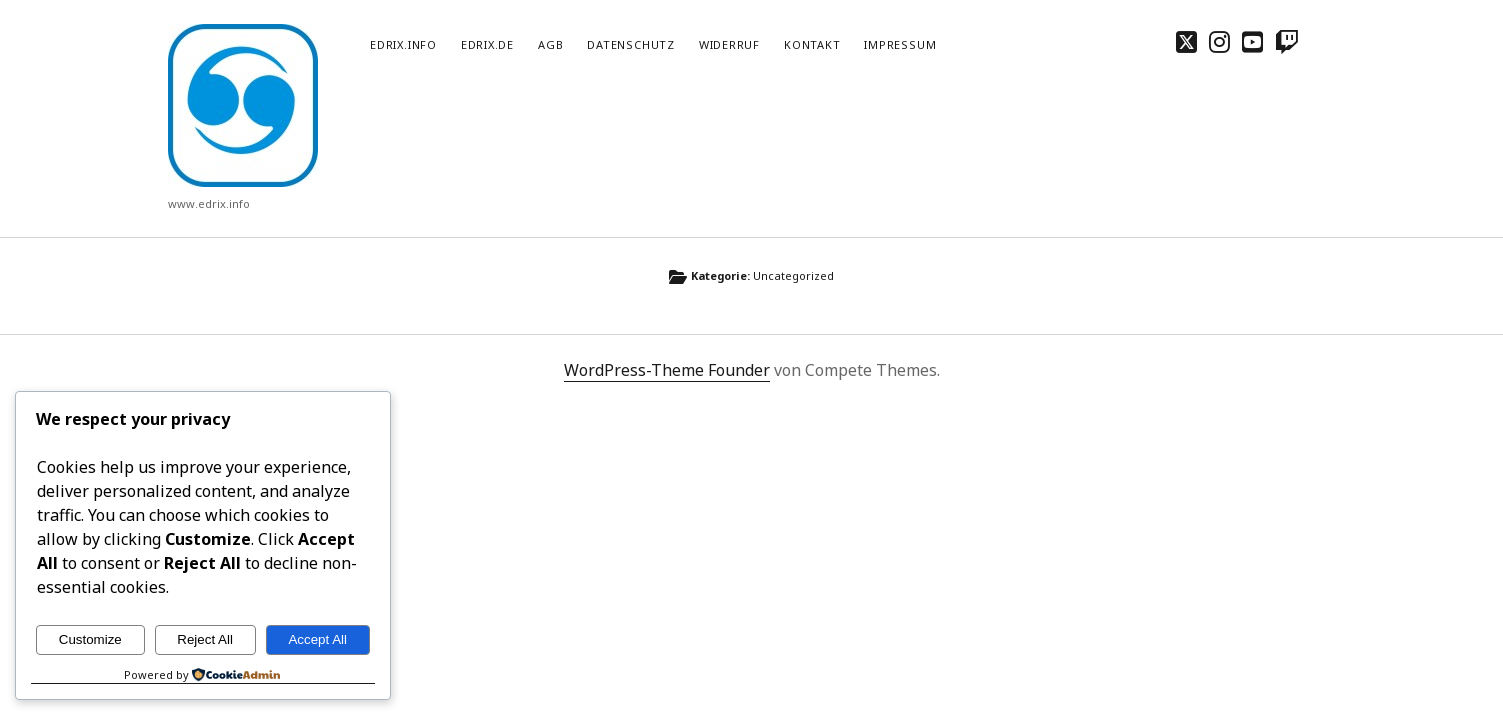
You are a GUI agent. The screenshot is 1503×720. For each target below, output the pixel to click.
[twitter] (1186, 41)
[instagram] (1219, 41)
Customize (90, 639)
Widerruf (729, 44)
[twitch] (1287, 41)
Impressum (900, 44)
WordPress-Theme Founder (667, 370)
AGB (550, 44)
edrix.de (487, 44)
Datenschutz (630, 44)
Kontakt (812, 44)
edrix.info (403, 44)
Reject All (205, 639)
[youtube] (1252, 41)
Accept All (317, 639)
